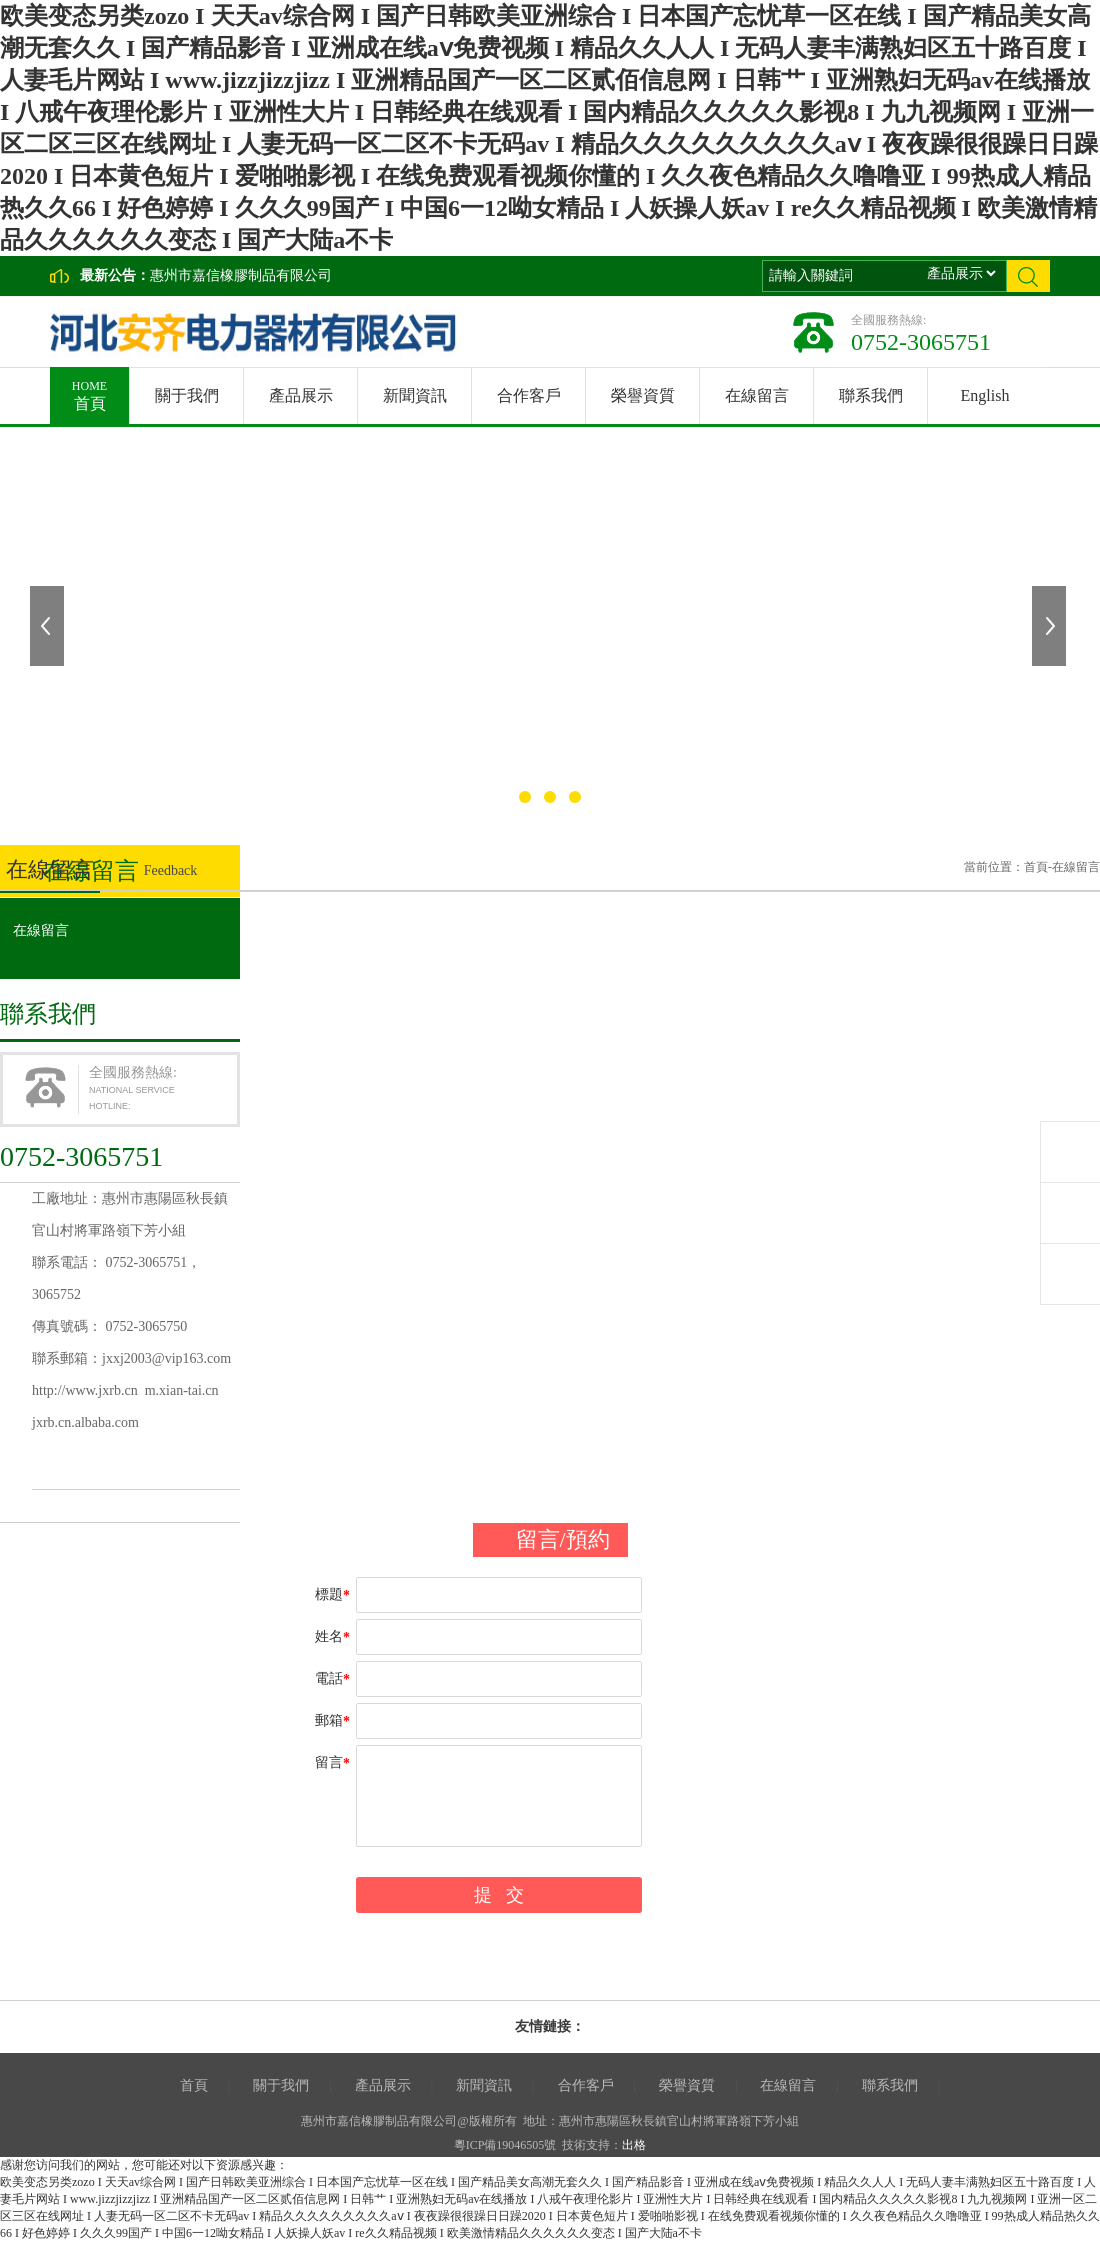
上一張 (49, 626)
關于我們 (187, 395)
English (985, 395)
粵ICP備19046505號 (505, 2145)
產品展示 (301, 395)
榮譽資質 (643, 395)
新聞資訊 (415, 395)
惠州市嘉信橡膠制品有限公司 (241, 275)
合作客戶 (529, 395)
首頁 (89, 389)
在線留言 (757, 395)
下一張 (1051, 626)
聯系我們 (871, 395)
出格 (634, 2145)
